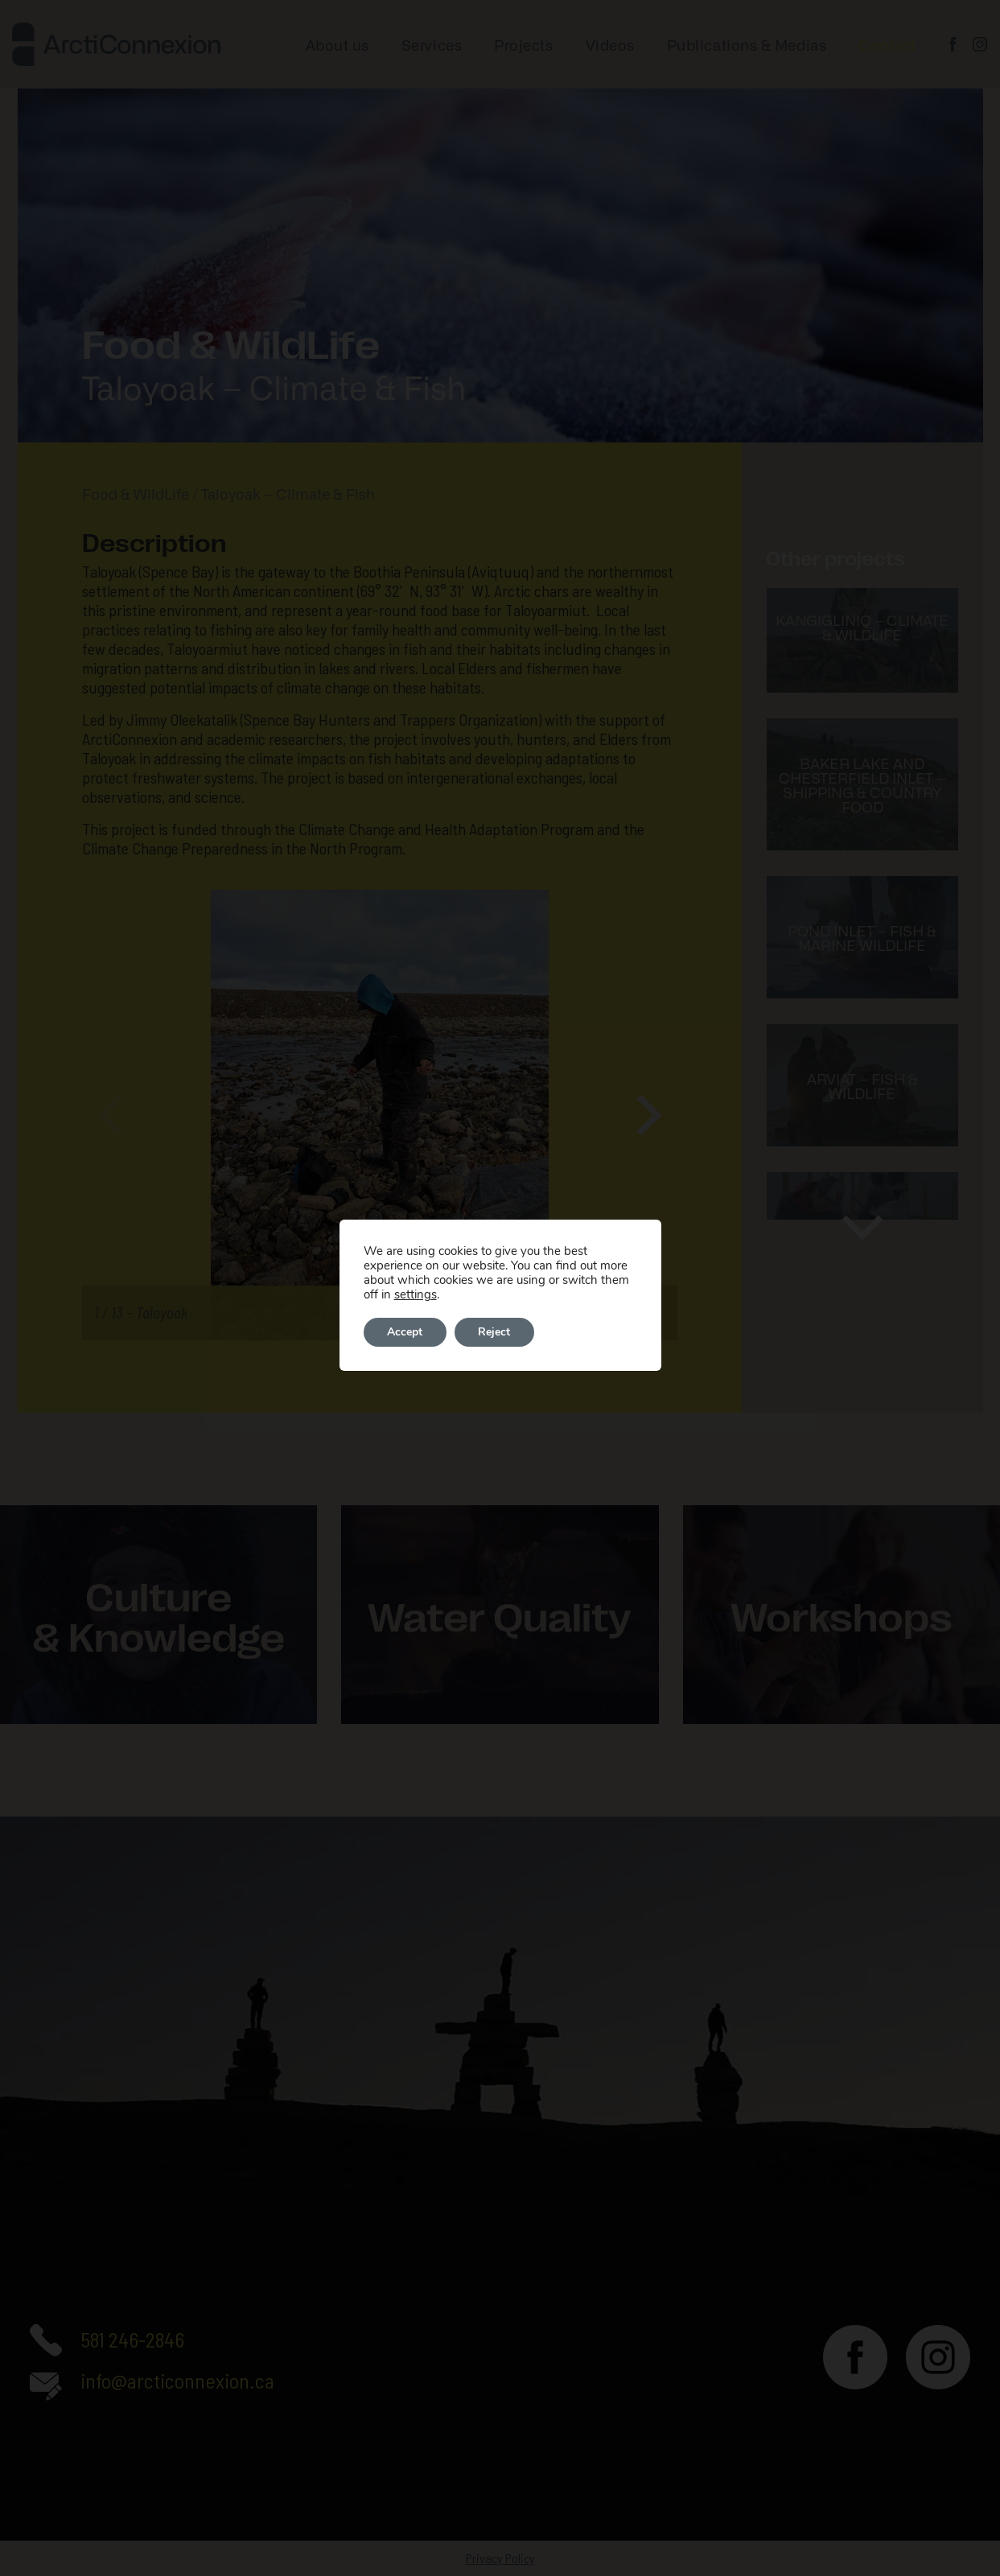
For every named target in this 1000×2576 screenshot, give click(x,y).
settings (415, 1294)
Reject (495, 1331)
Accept (405, 1331)
